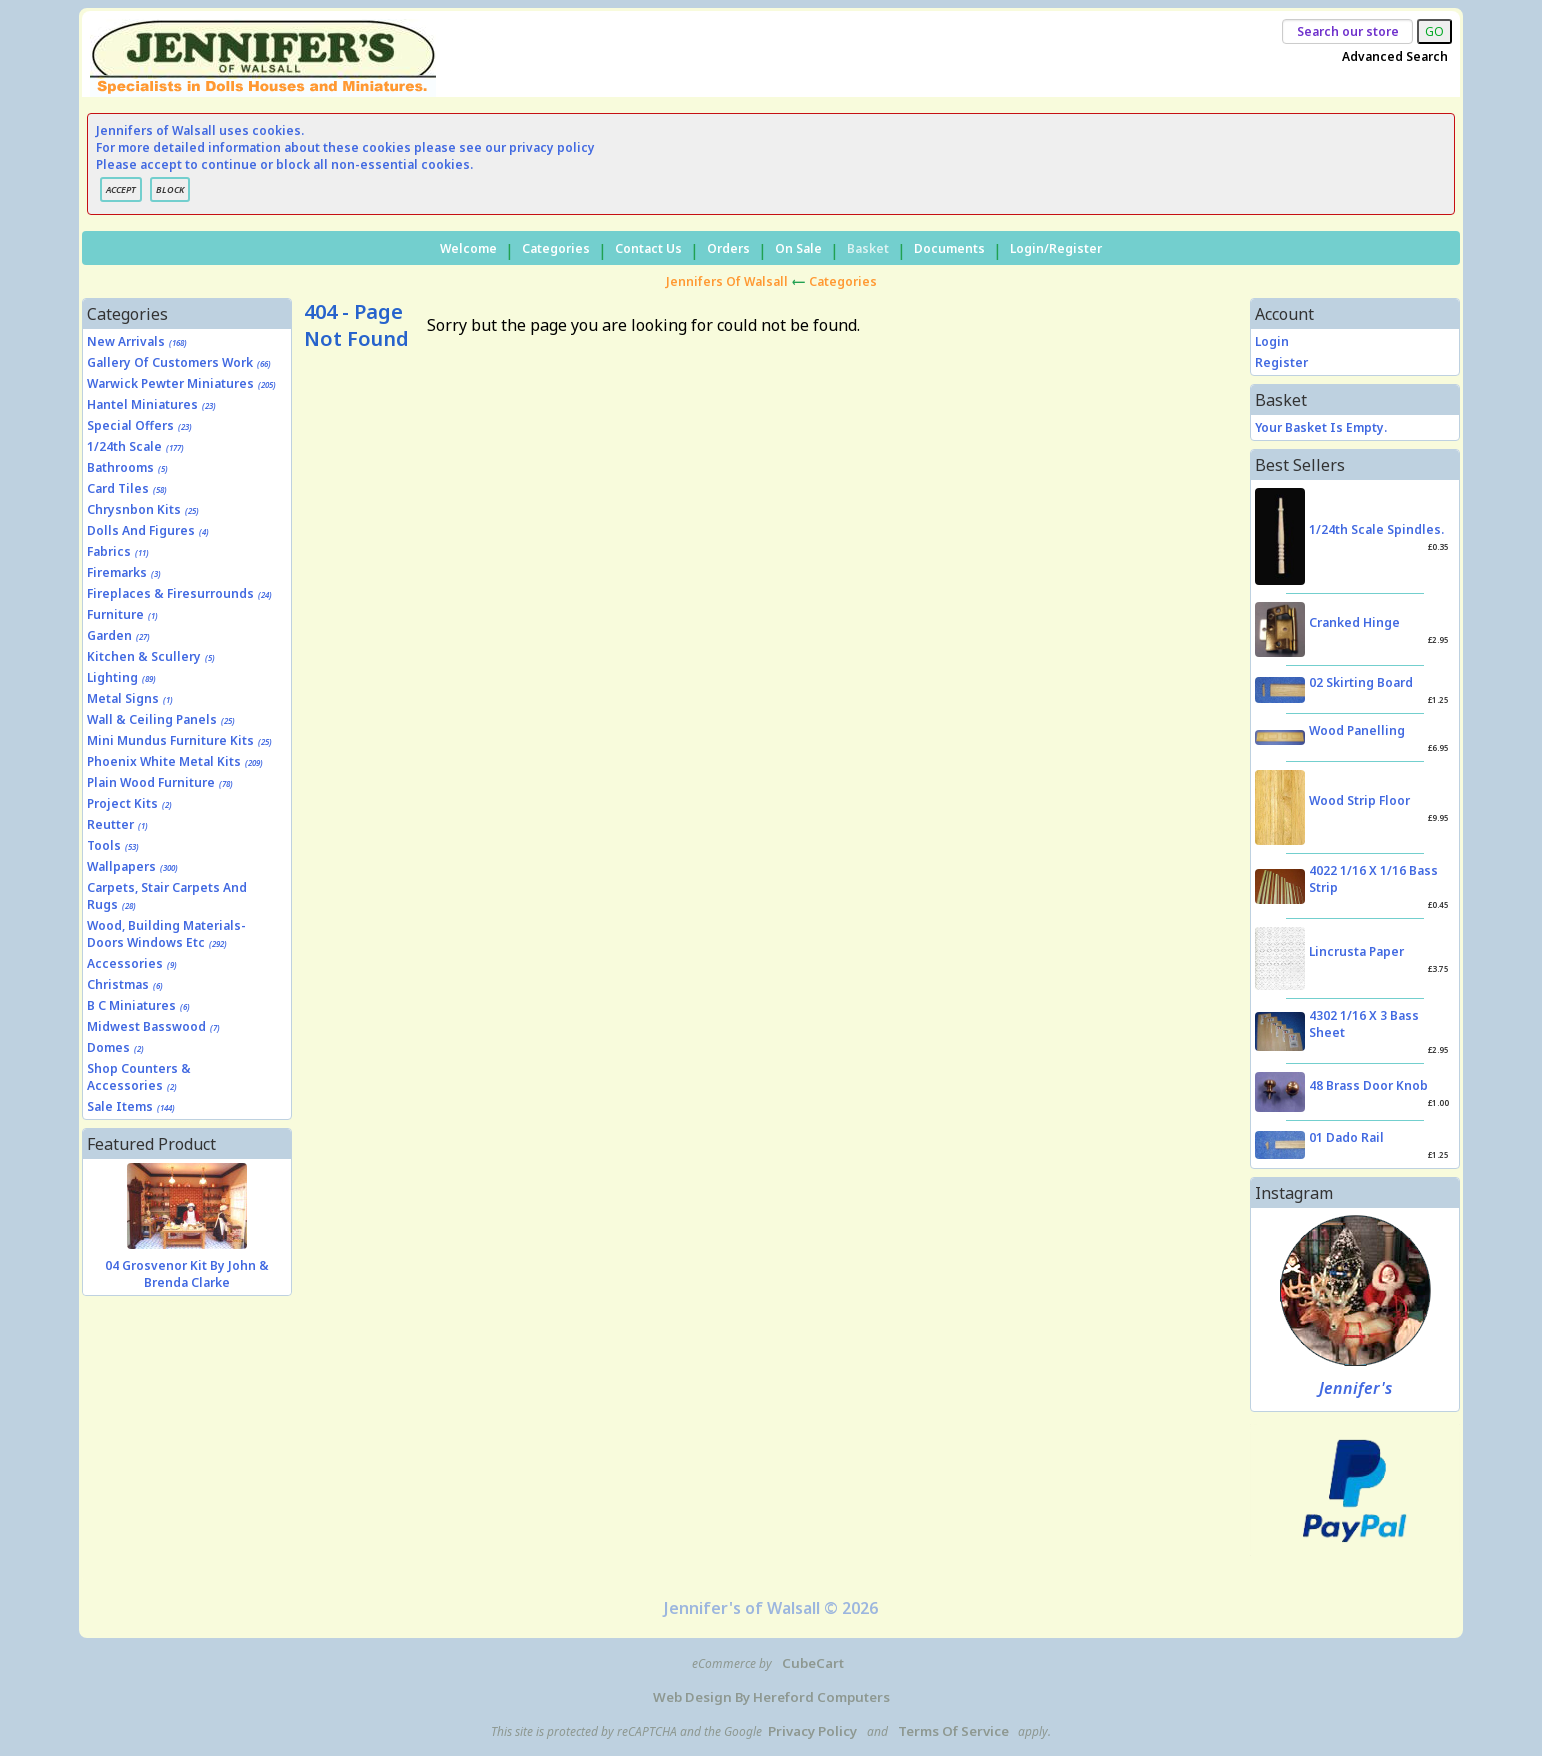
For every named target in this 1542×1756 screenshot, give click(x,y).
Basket (868, 248)
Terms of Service (953, 1731)
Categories (556, 248)
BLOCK (170, 189)
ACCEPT (121, 189)
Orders (728, 248)
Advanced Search (1395, 56)
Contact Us (648, 248)
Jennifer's (1355, 1388)
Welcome (468, 248)
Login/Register (1056, 248)
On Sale (798, 248)
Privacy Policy (812, 1731)
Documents (949, 248)
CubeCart (813, 1663)
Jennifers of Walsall (727, 281)
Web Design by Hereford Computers (771, 1697)
